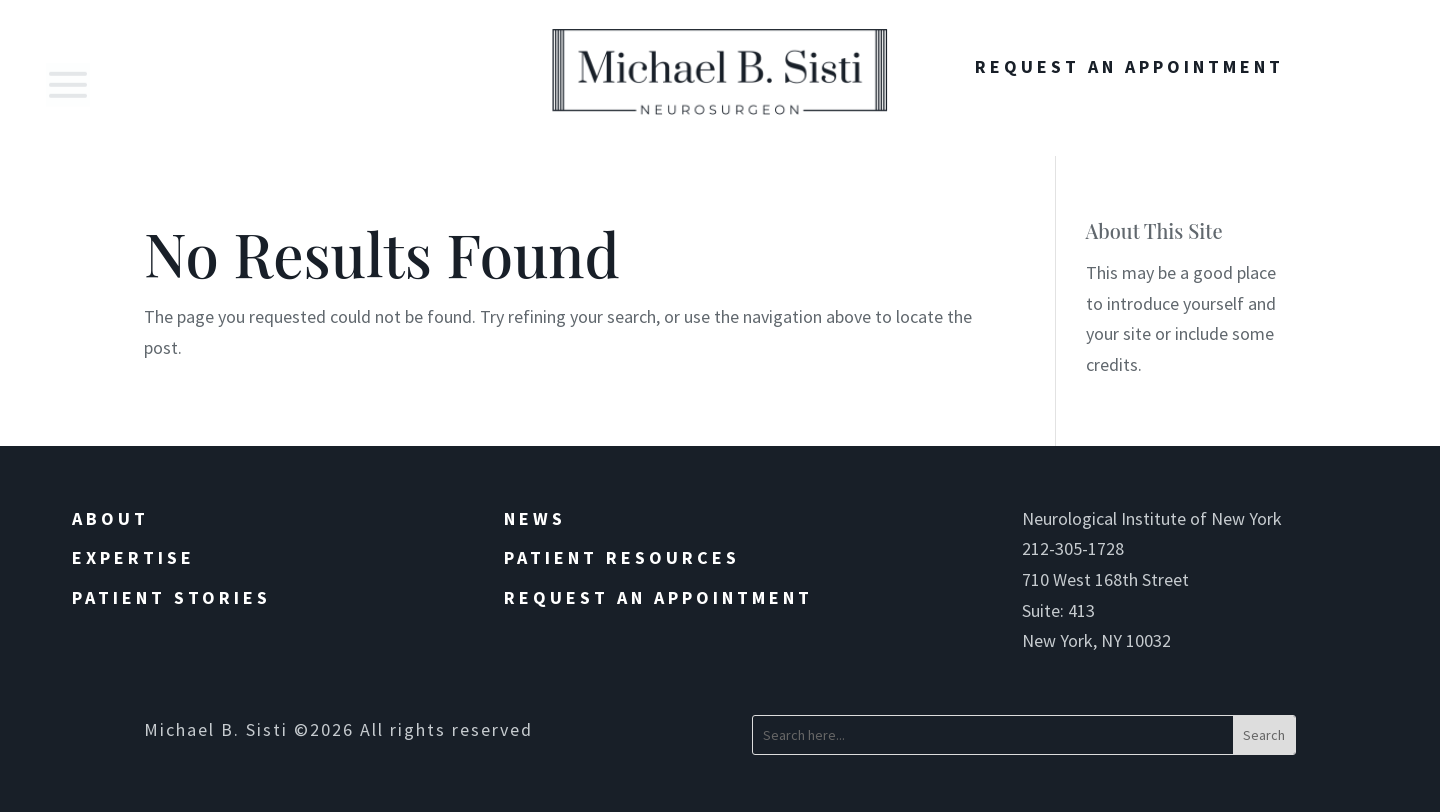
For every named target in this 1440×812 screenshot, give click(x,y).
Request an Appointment (658, 597)
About (110, 518)
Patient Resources (622, 557)
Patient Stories (171, 597)
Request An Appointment (1129, 66)
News (535, 518)
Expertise (133, 557)
